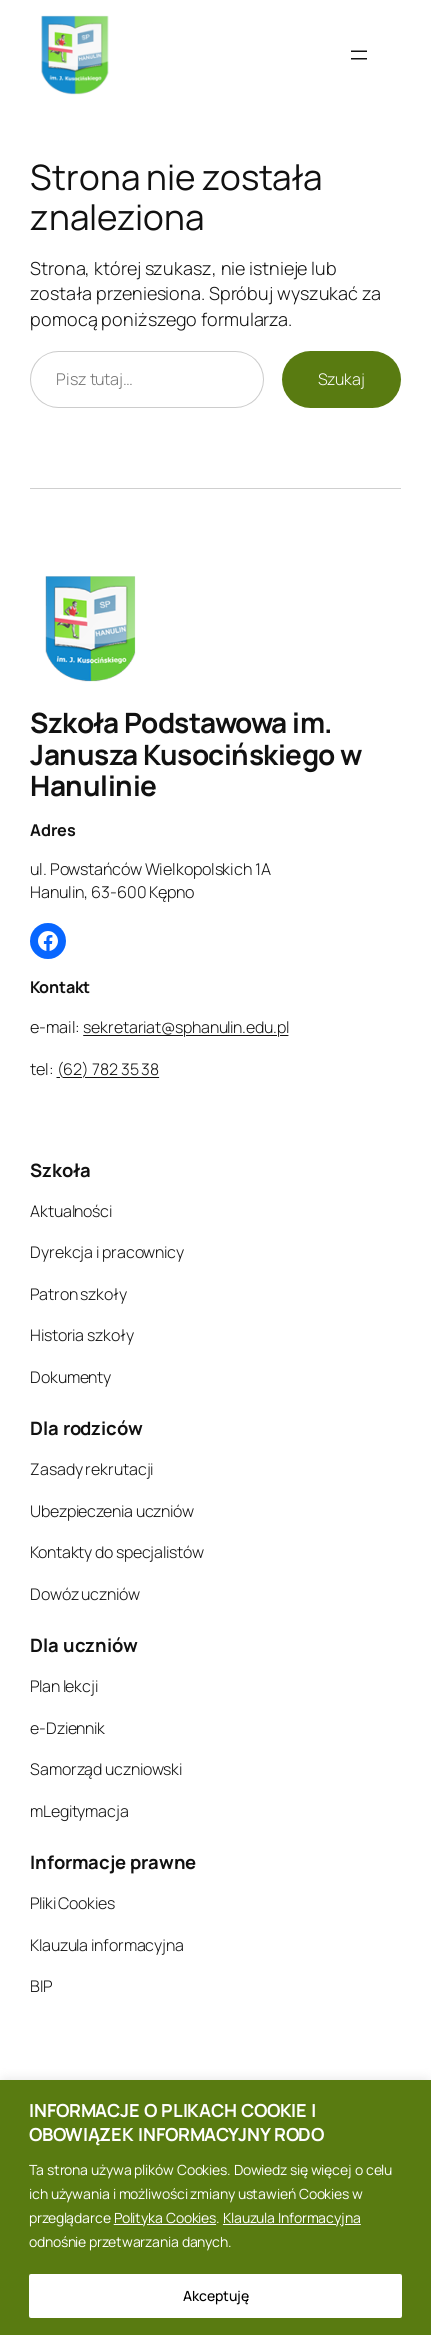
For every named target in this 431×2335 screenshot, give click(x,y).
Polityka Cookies (165, 2217)
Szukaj (341, 379)
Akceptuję (216, 2295)
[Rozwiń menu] (359, 55)
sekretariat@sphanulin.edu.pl (185, 1027)
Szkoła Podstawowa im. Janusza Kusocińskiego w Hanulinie (196, 753)
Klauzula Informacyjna (292, 2217)
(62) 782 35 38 (108, 1069)
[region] (215, 2207)
